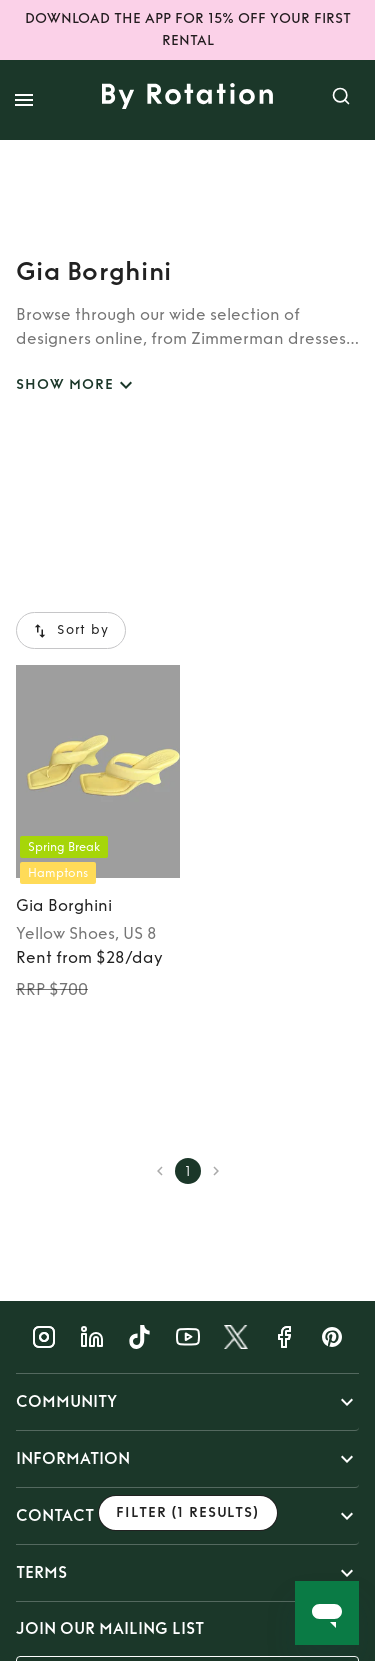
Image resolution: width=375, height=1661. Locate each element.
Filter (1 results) (188, 1513)
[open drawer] (24, 100)
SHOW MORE (77, 385)
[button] (187, 1402)
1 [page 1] (188, 1171)
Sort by (71, 630)
